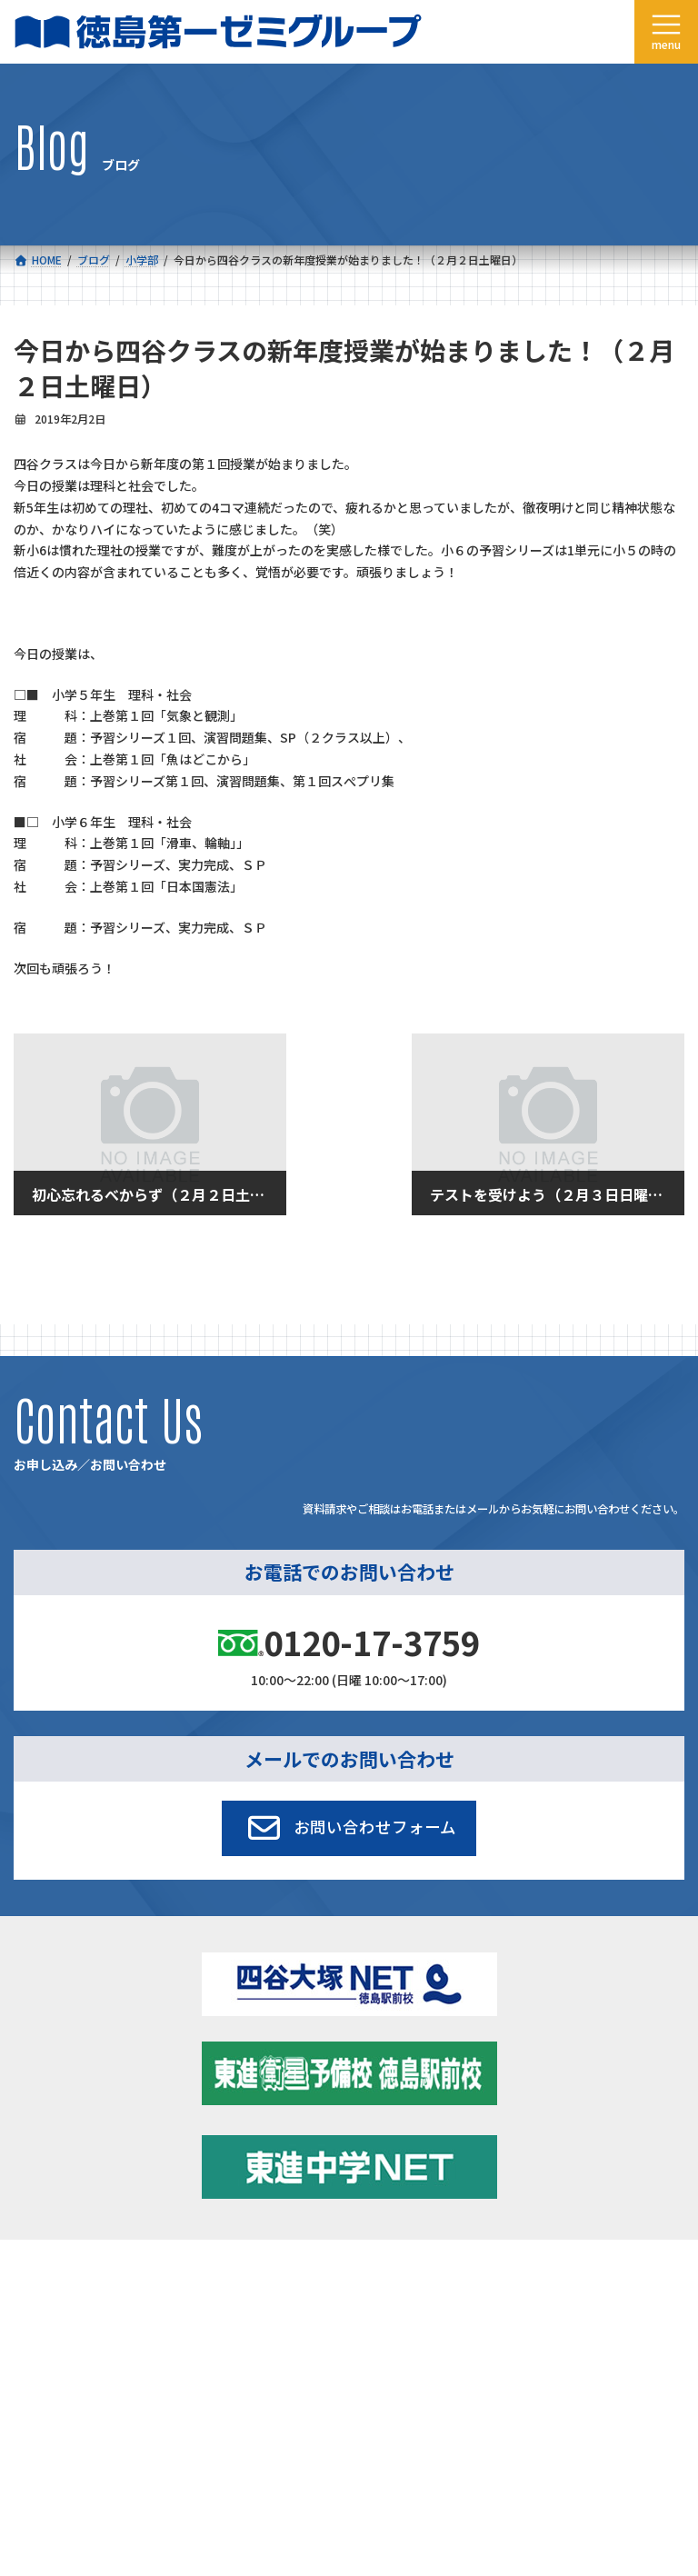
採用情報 (52, 2336)
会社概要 (52, 2316)
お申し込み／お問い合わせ (430, 2336)
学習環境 (387, 2296)
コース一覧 (57, 2276)
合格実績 (52, 2296)
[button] (349, 1828)
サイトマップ (523, 2416)
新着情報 (387, 2276)
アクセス (386, 2316)
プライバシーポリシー (624, 2416)
